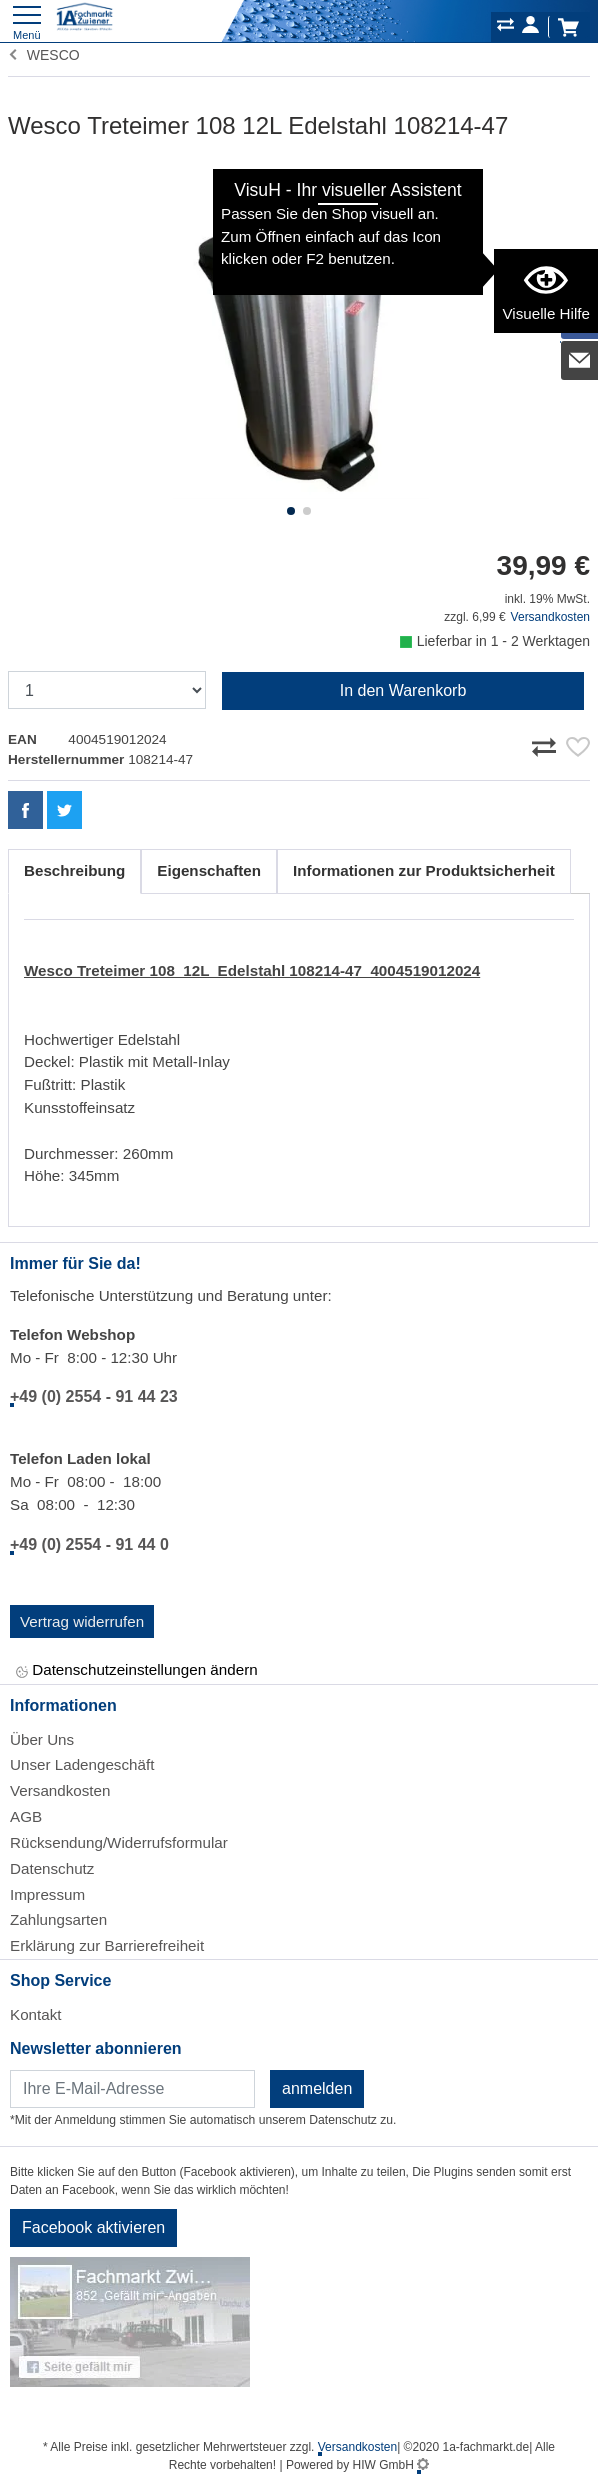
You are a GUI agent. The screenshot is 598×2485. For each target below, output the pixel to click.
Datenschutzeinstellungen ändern (137, 1671)
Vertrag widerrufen (82, 1621)
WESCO (44, 55)
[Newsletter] (132, 2089)
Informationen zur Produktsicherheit (424, 870)
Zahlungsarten (58, 1919)
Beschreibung (74, 870)
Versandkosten (550, 617)
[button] (291, 511)
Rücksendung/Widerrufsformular (119, 1842)
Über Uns (42, 1739)
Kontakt (36, 2014)
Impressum (47, 1894)
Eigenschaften (209, 870)
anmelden (317, 2088)
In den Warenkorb (403, 690)
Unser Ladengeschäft (82, 1764)
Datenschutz (52, 1868)
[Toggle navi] (27, 20)
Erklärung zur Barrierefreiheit (107, 1945)
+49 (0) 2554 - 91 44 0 (89, 1544)
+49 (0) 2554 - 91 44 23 (94, 1396)
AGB (26, 1816)
